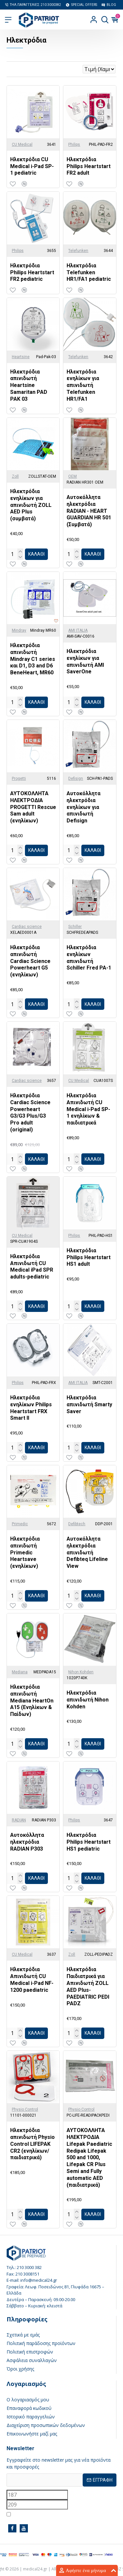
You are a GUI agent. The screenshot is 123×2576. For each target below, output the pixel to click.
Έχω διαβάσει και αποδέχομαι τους (54, 2513)
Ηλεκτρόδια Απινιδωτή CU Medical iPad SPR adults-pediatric (31, 1266)
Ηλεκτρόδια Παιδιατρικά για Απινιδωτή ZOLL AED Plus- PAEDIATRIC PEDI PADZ (88, 1986)
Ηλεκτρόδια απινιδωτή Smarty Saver (89, 1404)
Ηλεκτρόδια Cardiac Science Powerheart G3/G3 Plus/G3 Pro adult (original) (30, 1112)
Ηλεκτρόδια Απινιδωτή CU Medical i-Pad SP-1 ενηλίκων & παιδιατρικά (88, 1109)
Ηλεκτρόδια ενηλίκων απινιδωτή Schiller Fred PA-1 (89, 957)
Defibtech (76, 1524)
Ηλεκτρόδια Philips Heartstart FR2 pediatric (32, 272)
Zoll (15, 476)
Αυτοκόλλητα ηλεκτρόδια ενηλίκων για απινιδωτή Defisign (83, 807)
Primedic (20, 1524)
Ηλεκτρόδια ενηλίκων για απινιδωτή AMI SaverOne (85, 661)
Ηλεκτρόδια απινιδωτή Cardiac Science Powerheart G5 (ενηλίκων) (30, 961)
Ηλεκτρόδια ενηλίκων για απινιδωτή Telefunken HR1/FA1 (83, 385)
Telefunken (78, 250)
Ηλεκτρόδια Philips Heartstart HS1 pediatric (89, 1842)
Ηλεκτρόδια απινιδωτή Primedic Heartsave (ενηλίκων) (25, 1552)
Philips (74, 144)
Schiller (75, 926)
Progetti (19, 778)
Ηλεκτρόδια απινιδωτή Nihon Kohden (88, 1700)
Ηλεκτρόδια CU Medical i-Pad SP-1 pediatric (32, 166)
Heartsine (21, 357)
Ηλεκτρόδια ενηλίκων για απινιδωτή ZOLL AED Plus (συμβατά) (30, 505)
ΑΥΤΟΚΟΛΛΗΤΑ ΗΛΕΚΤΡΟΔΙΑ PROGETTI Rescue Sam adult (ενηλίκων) (33, 807)
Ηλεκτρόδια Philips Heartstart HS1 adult (89, 1257)
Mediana (20, 1672)
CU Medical (22, 144)
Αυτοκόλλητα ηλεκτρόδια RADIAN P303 (27, 1842)
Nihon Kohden (80, 1672)
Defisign (75, 778)
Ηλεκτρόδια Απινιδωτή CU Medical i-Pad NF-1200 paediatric (31, 1979)
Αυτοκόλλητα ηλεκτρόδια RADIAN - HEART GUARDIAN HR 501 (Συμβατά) (89, 511)
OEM (72, 476)
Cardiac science (27, 926)
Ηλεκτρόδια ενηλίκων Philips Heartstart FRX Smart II (31, 1407)
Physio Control (25, 2109)
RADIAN (19, 1820)
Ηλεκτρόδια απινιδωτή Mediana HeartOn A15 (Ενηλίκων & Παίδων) (31, 1700)
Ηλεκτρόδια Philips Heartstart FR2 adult (89, 166)
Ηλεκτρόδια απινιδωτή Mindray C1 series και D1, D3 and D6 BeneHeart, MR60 (32, 659)
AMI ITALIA (78, 630)
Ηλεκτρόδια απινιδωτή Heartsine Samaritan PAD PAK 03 (28, 385)
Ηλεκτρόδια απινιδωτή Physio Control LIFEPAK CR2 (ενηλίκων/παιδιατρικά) (32, 2144)
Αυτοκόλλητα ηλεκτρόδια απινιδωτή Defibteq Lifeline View (87, 1552)
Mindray (19, 630)
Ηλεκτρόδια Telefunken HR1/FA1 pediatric (89, 272)
